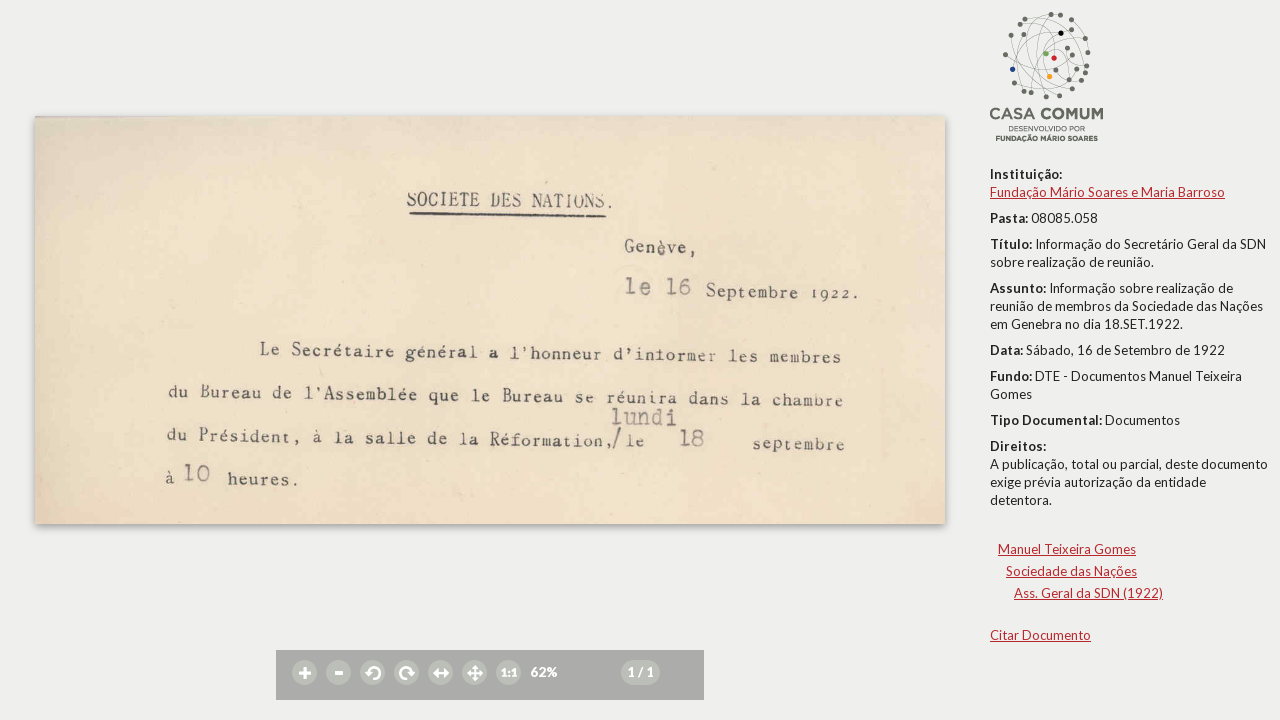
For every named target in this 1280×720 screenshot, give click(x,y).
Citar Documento (1040, 635)
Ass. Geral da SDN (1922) (1088, 593)
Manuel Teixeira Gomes (1067, 549)
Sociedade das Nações (1071, 571)
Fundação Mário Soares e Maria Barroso (1107, 192)
